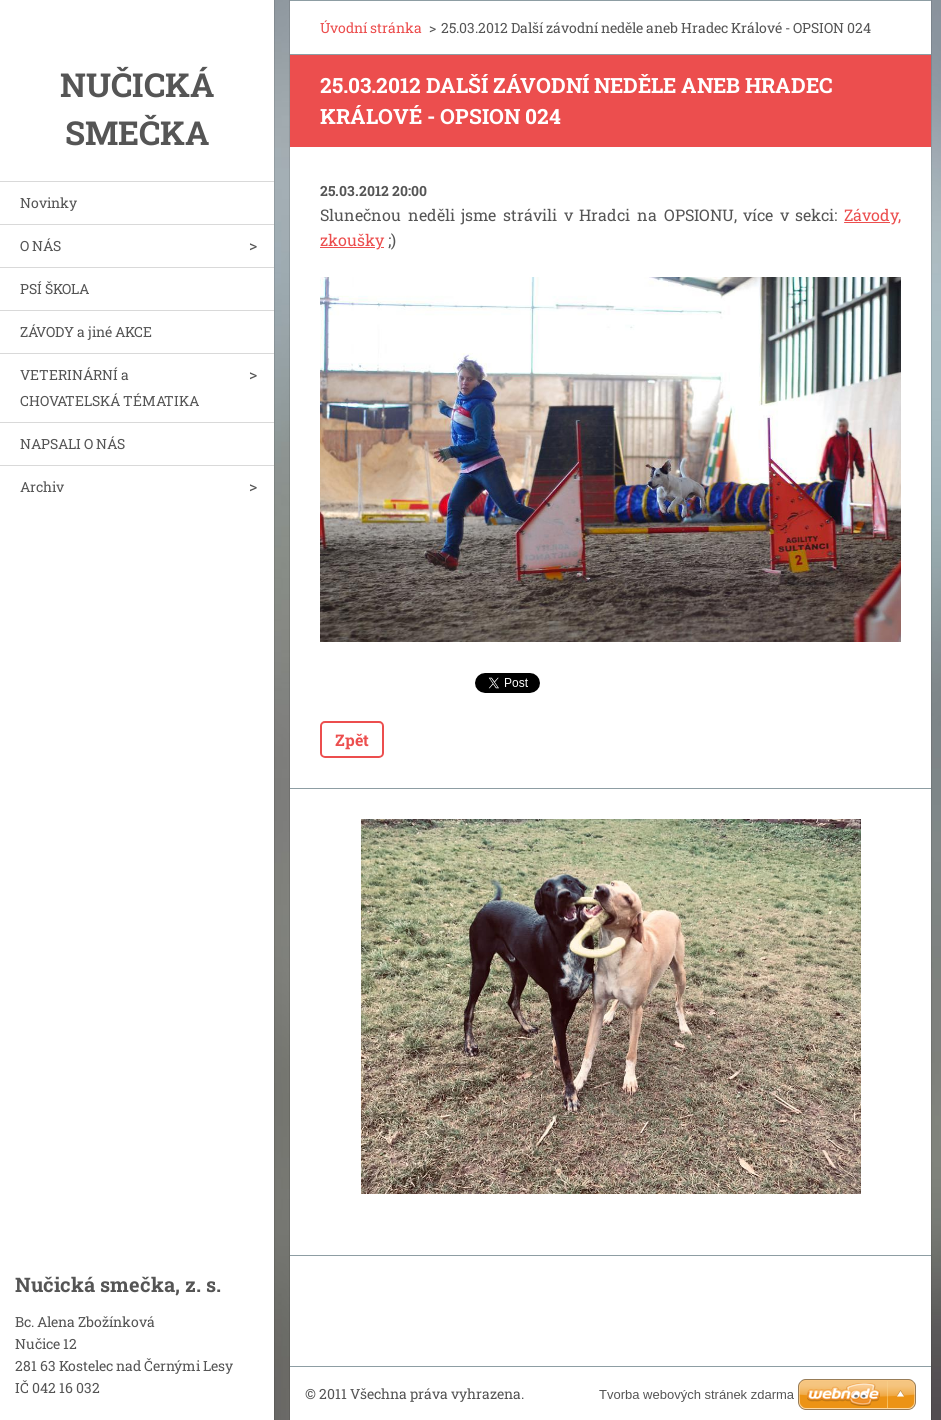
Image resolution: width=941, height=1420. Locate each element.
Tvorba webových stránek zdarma (696, 1394)
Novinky (48, 202)
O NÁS (40, 245)
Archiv (42, 486)
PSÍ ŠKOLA (54, 288)
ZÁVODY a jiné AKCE (86, 331)
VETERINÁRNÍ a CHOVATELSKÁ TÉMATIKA (109, 387)
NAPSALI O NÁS (72, 443)
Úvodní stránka (371, 27)
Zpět (352, 739)
